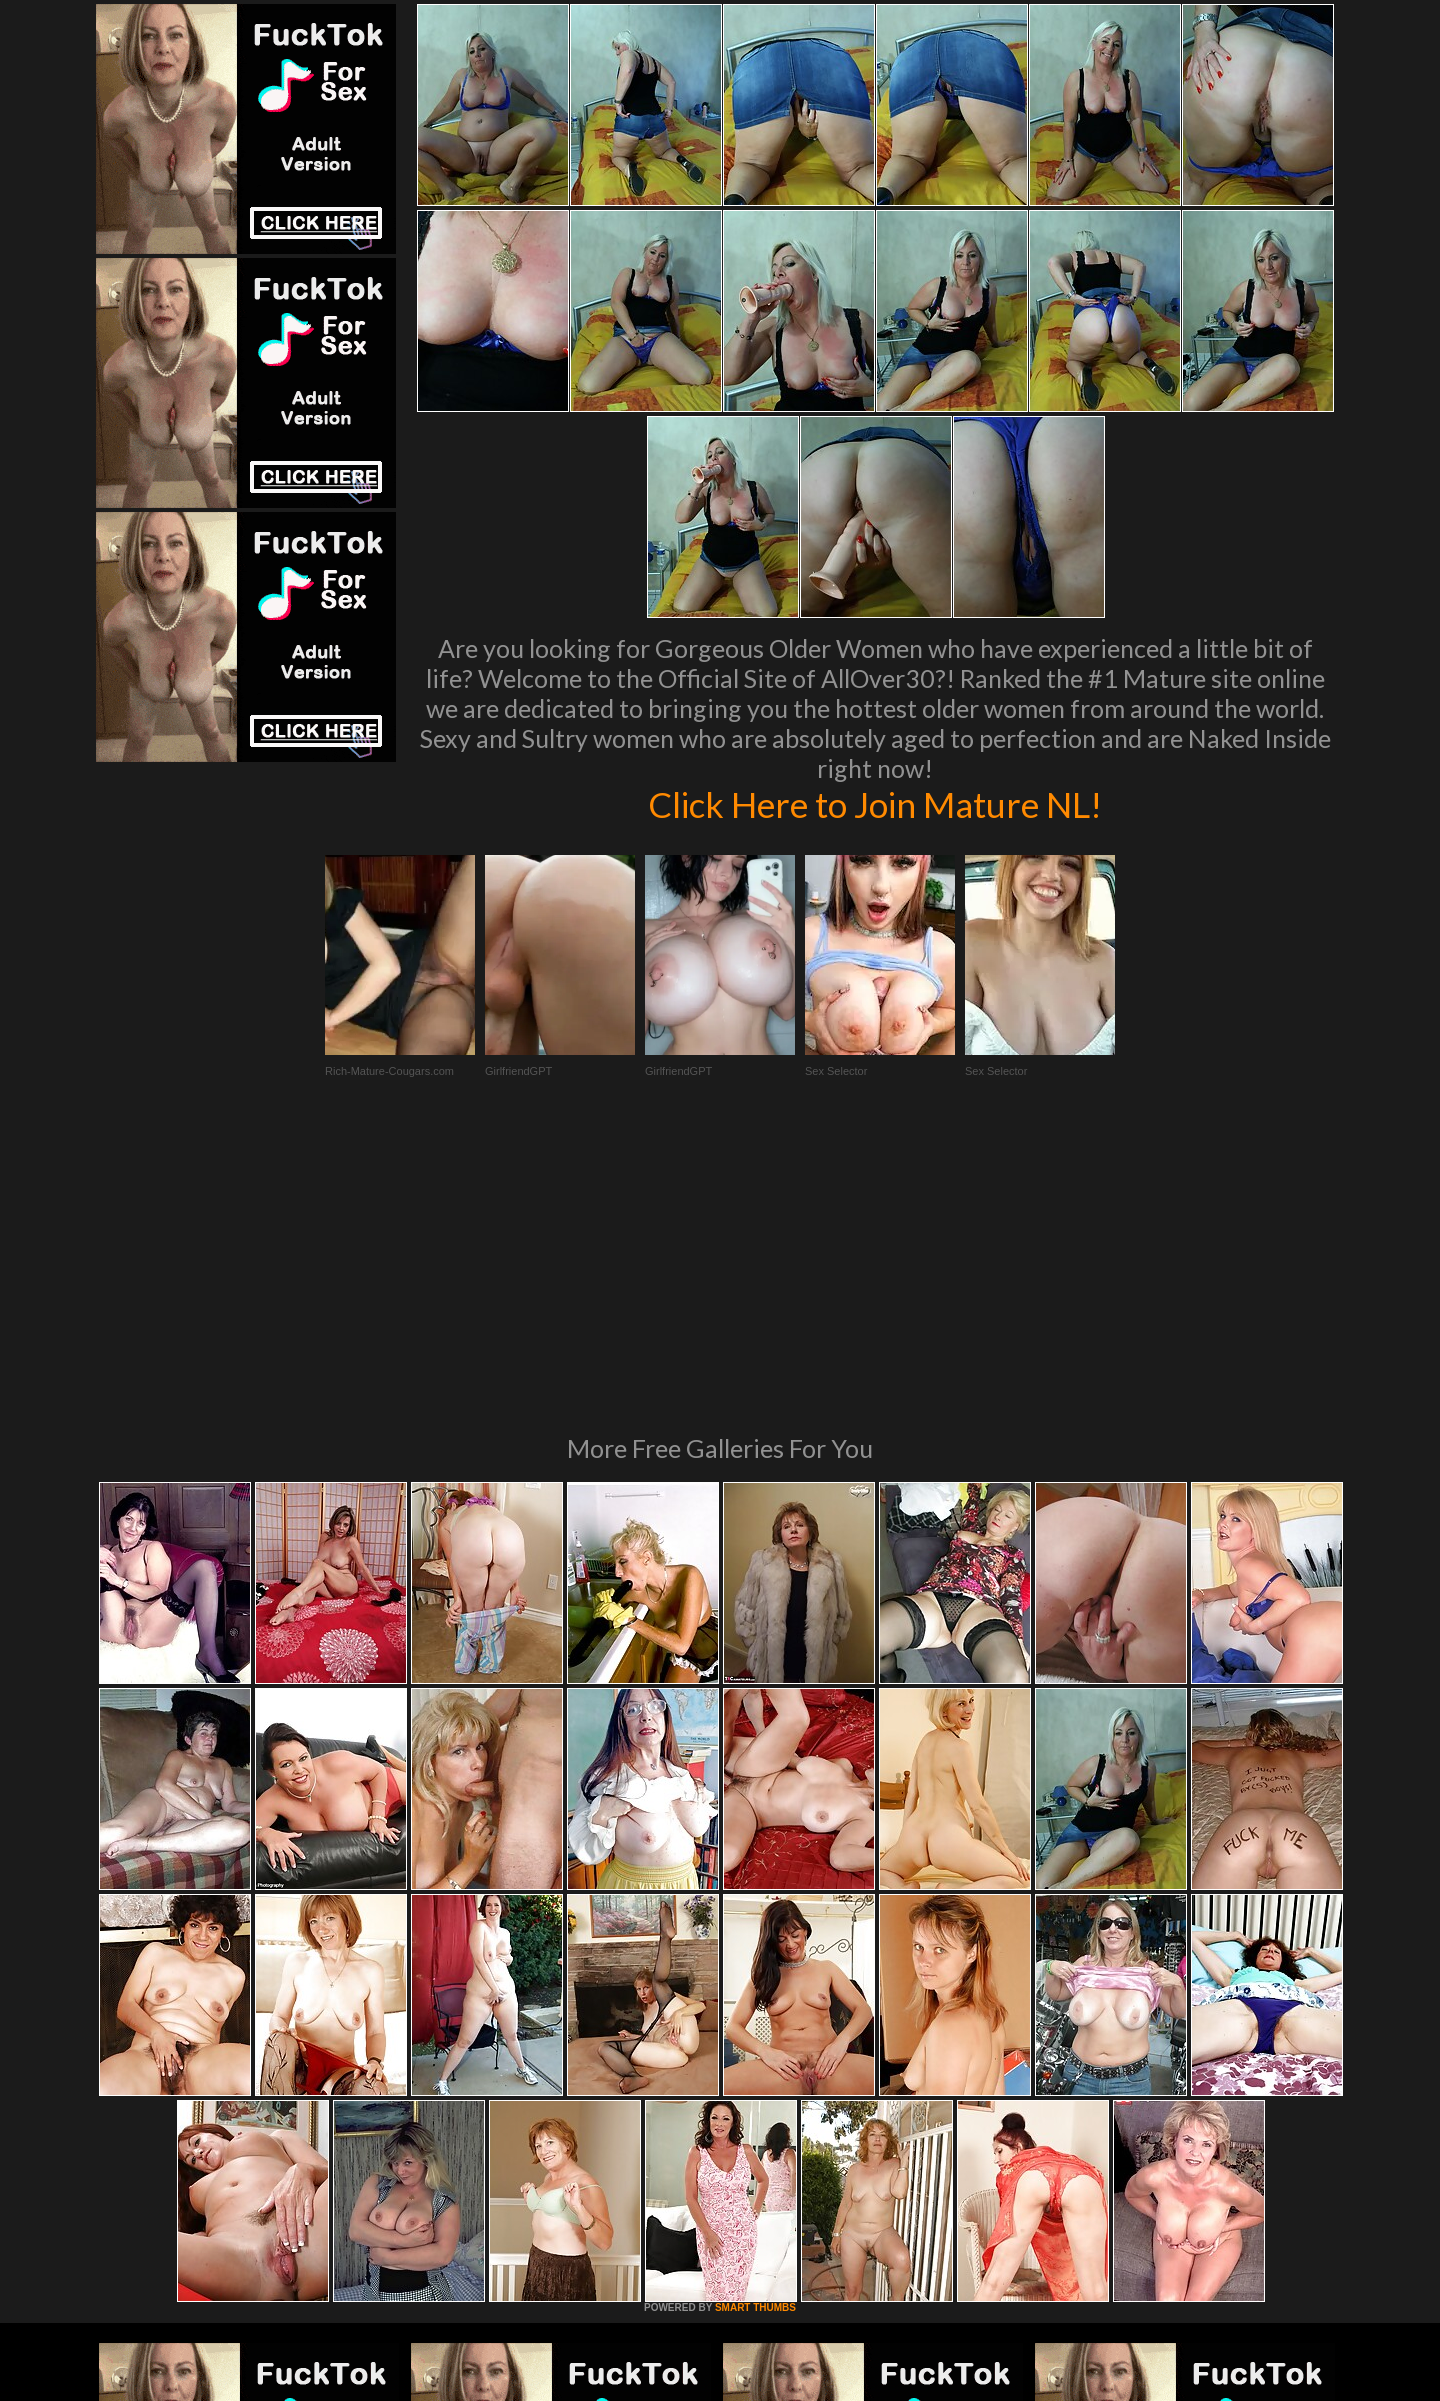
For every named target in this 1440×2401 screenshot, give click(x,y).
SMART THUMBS (755, 2034)
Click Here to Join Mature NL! (875, 804)
